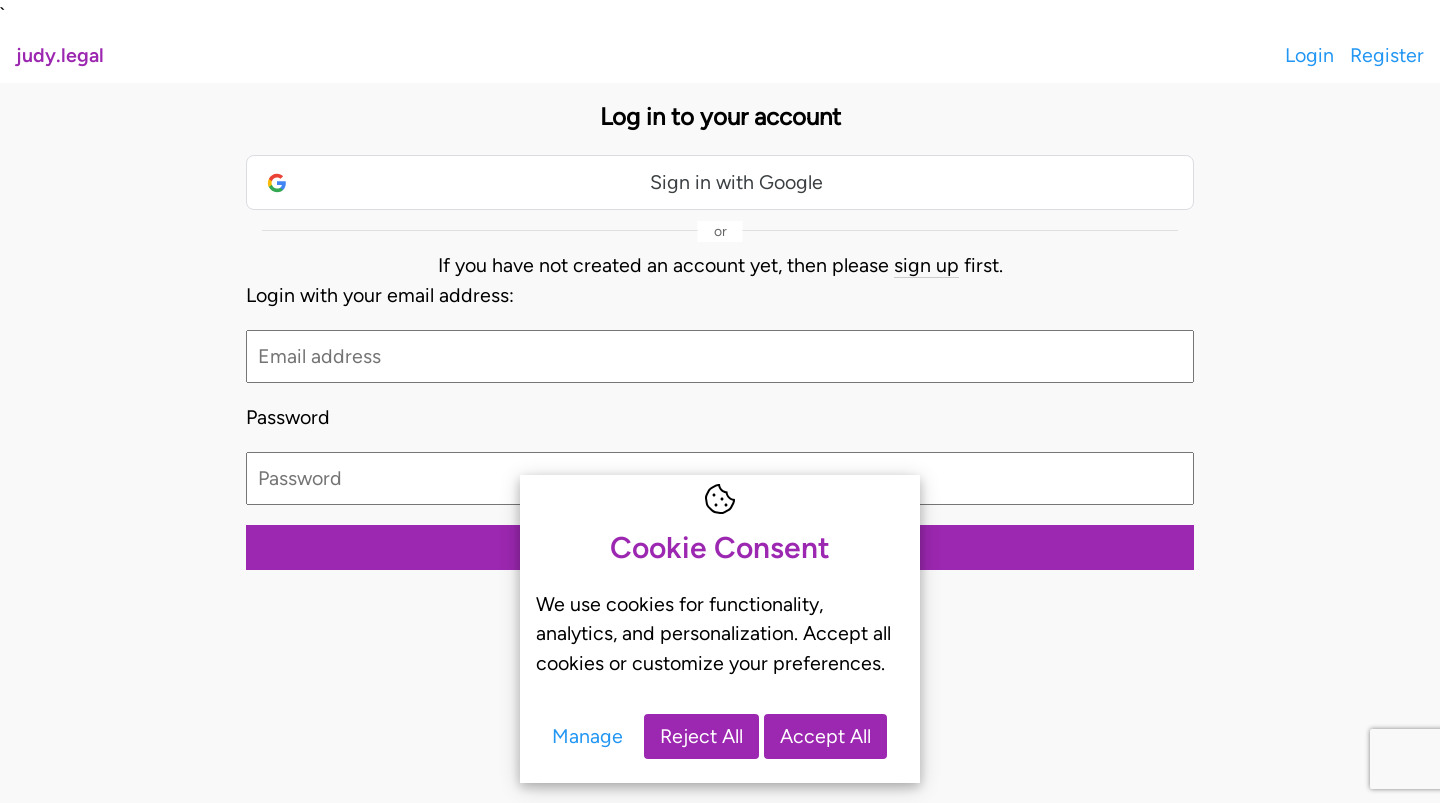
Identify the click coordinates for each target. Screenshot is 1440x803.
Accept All (825, 736)
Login (1309, 55)
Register (1387, 55)
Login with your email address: (380, 295)
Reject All (701, 736)
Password (288, 417)
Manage (587, 736)
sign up (926, 265)
